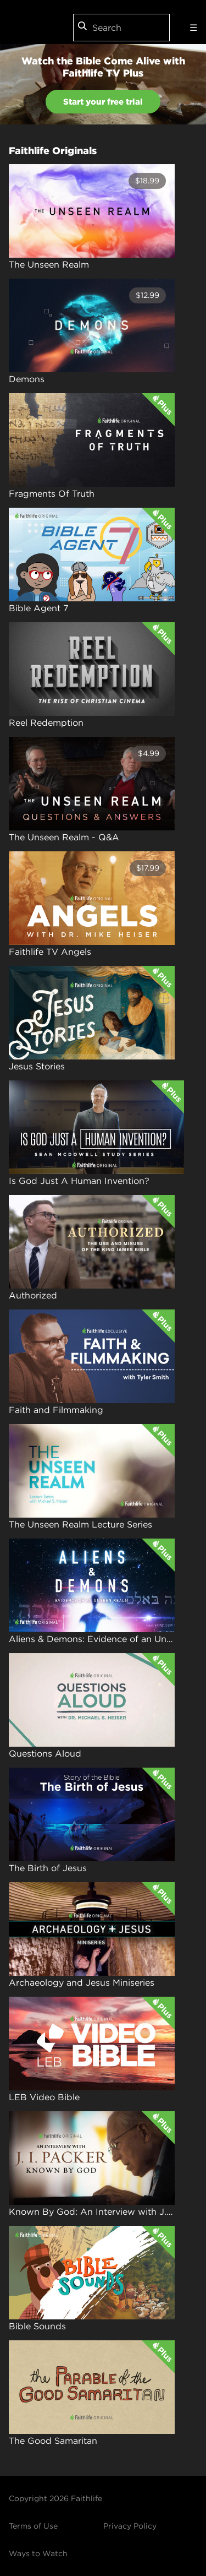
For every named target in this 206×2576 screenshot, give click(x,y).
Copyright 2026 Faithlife (55, 2498)
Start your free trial (103, 101)
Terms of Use (33, 2526)
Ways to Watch (38, 2553)
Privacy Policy (130, 2526)
